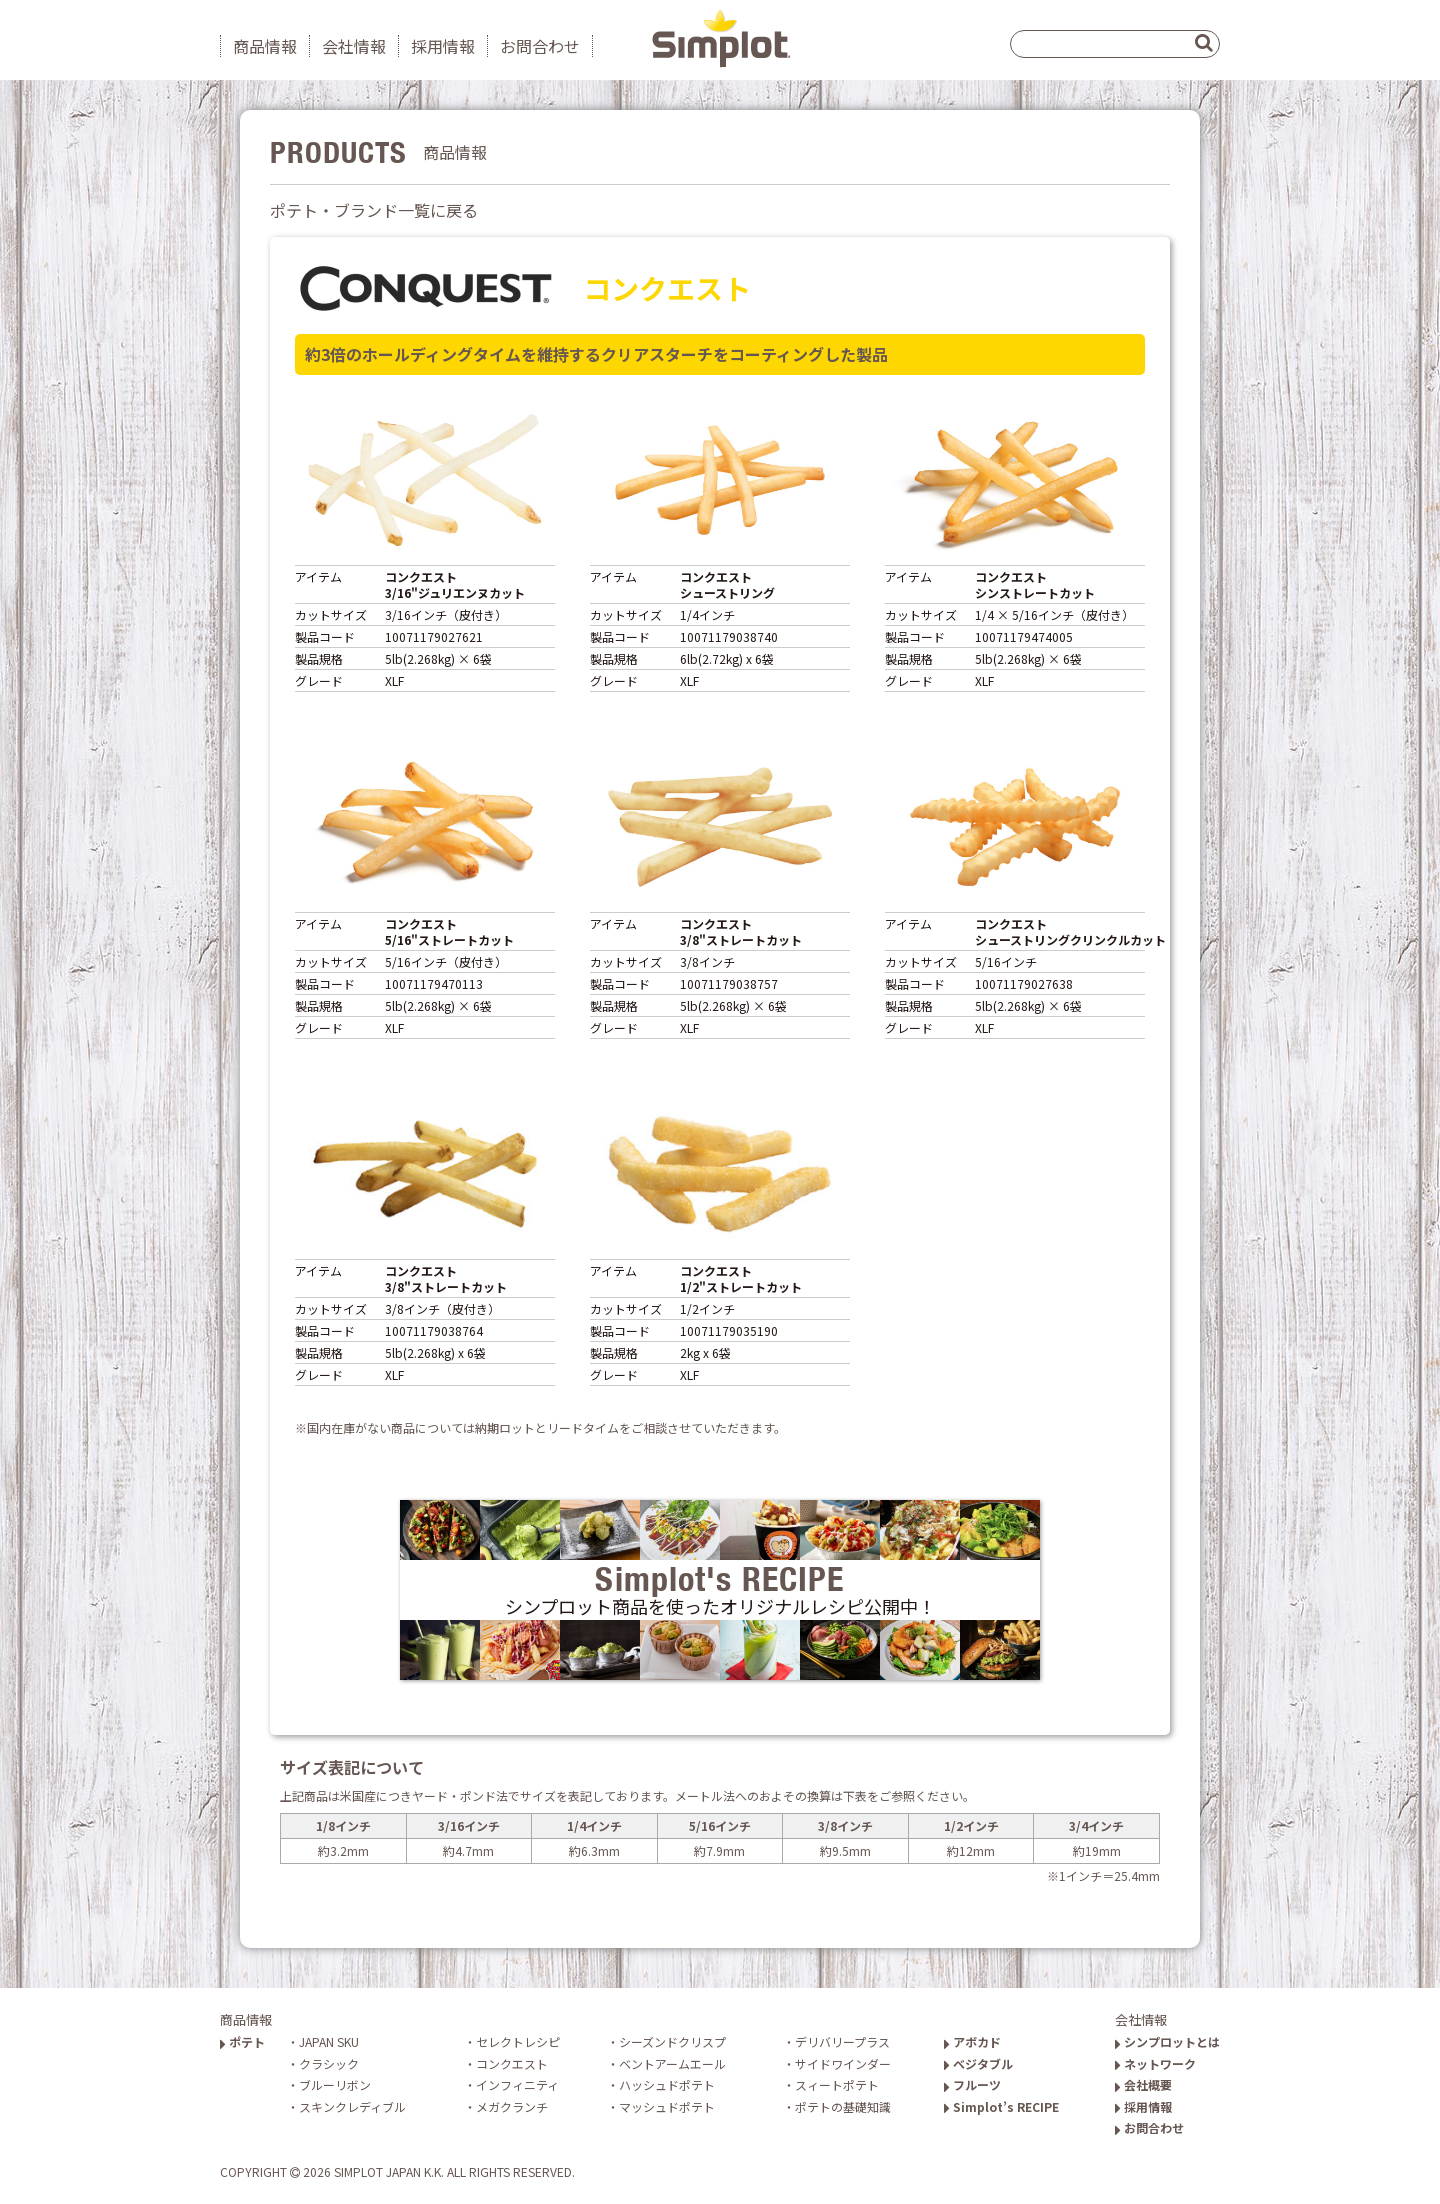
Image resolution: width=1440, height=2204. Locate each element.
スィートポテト (837, 2084)
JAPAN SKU (329, 2041)
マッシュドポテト (667, 2106)
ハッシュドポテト (667, 2084)
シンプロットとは (1167, 2041)
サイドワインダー (843, 2063)
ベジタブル (978, 2063)
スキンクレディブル (352, 2106)
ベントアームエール (672, 2063)
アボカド (972, 2041)
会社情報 (354, 46)
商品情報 (265, 46)
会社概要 (1143, 2084)
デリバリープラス (842, 2041)
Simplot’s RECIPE (1001, 2106)
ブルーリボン (335, 2084)
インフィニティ (517, 2084)
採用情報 (443, 46)
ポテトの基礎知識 (843, 2106)
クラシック (329, 2063)
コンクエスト (512, 2063)
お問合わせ (540, 46)
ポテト (242, 2041)
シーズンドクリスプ (672, 2041)
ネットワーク (1155, 2063)
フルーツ (972, 2084)
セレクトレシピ (518, 2041)
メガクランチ (512, 2106)
